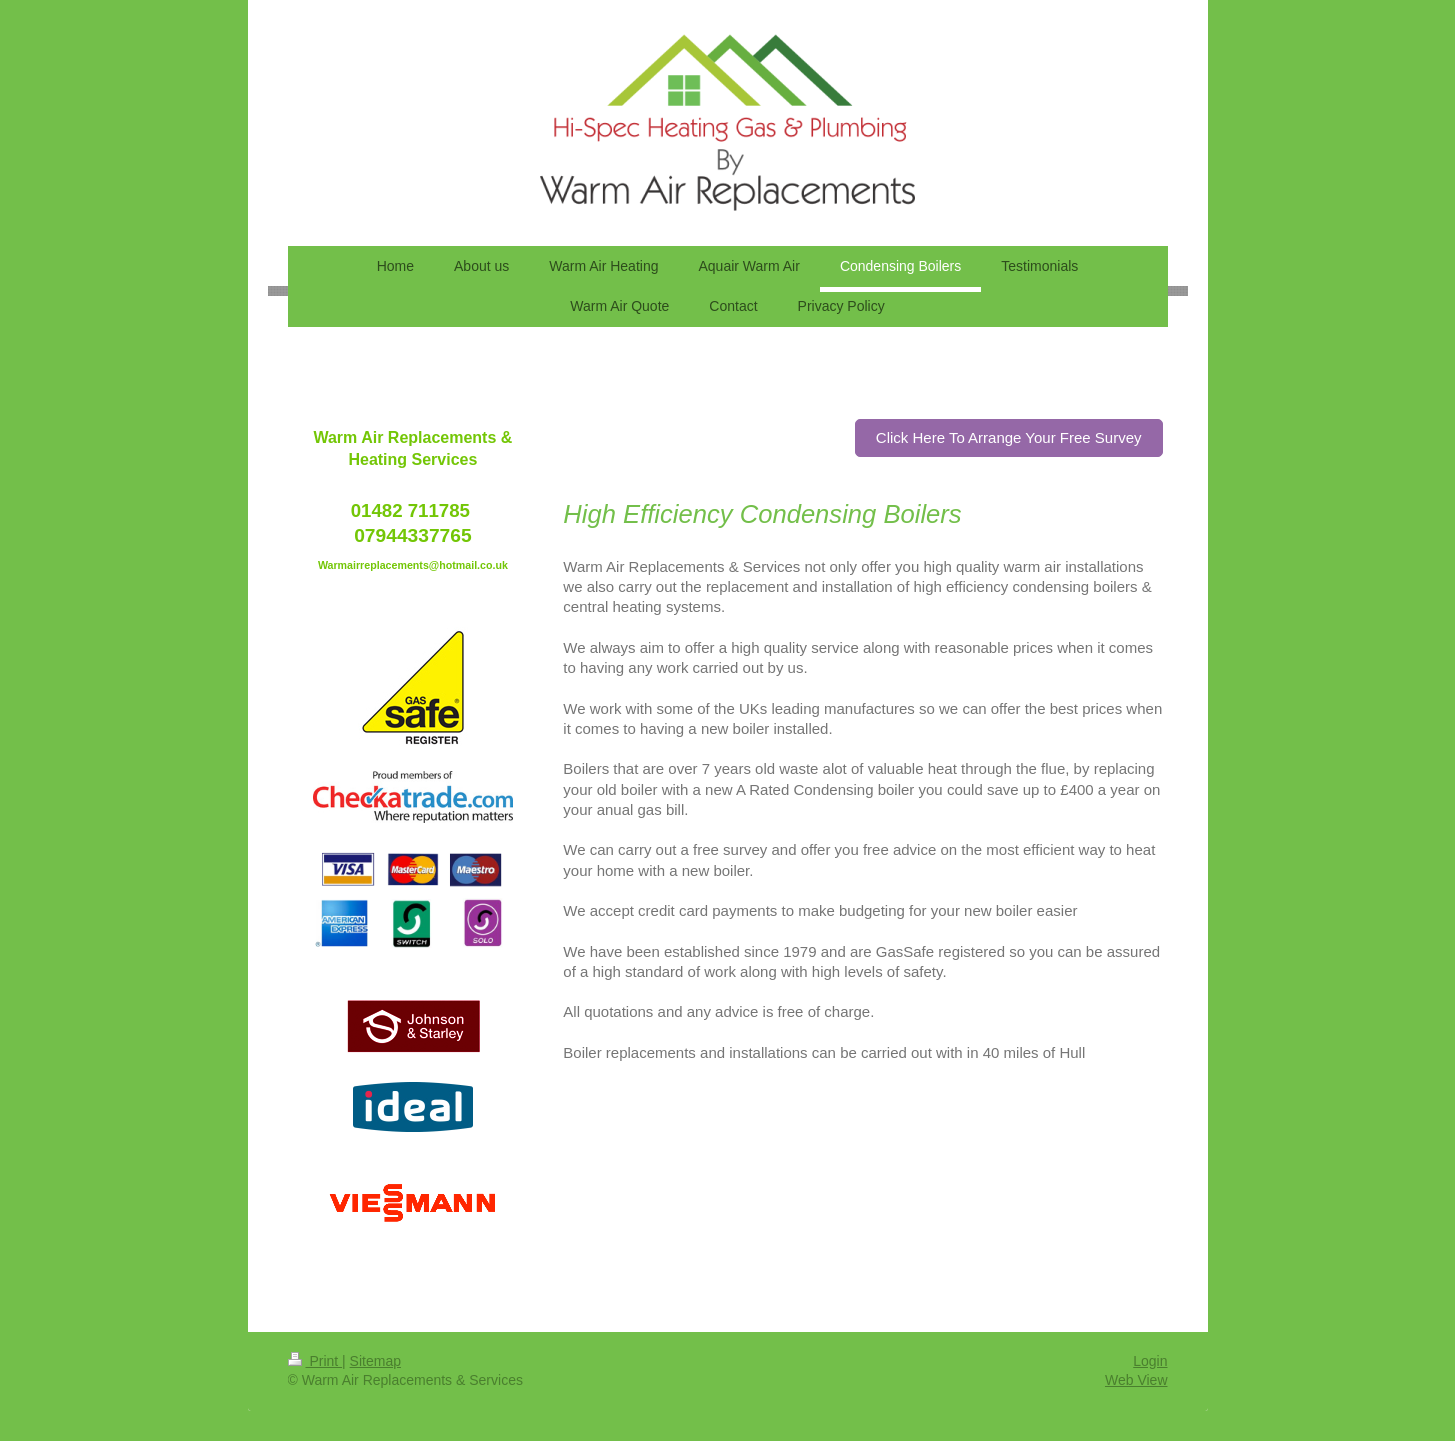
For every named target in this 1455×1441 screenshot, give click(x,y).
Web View (1136, 1380)
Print (315, 1361)
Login (1150, 1361)
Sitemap (375, 1361)
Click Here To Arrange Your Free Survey (1009, 437)
